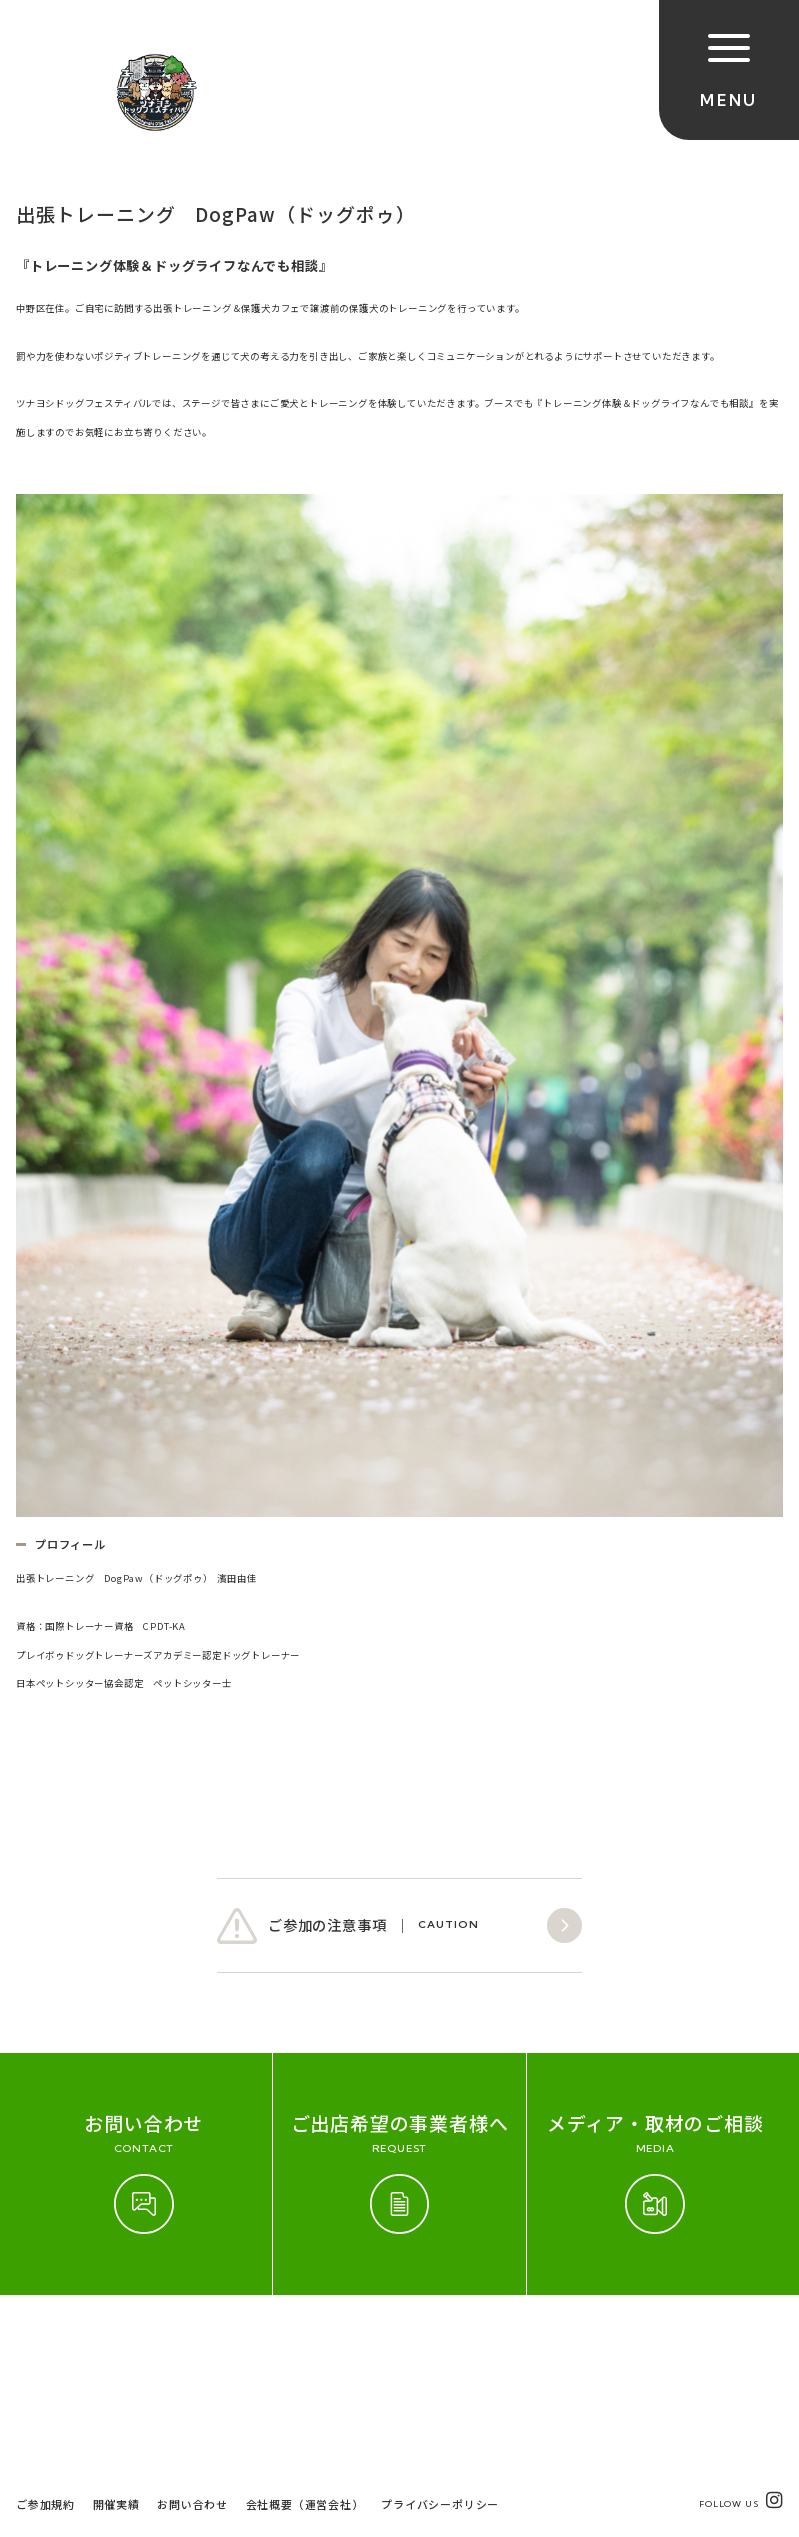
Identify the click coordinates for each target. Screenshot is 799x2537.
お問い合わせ (192, 2354)
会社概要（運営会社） (305, 2354)
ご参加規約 (45, 2354)
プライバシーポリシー (440, 2354)
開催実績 (116, 2354)
